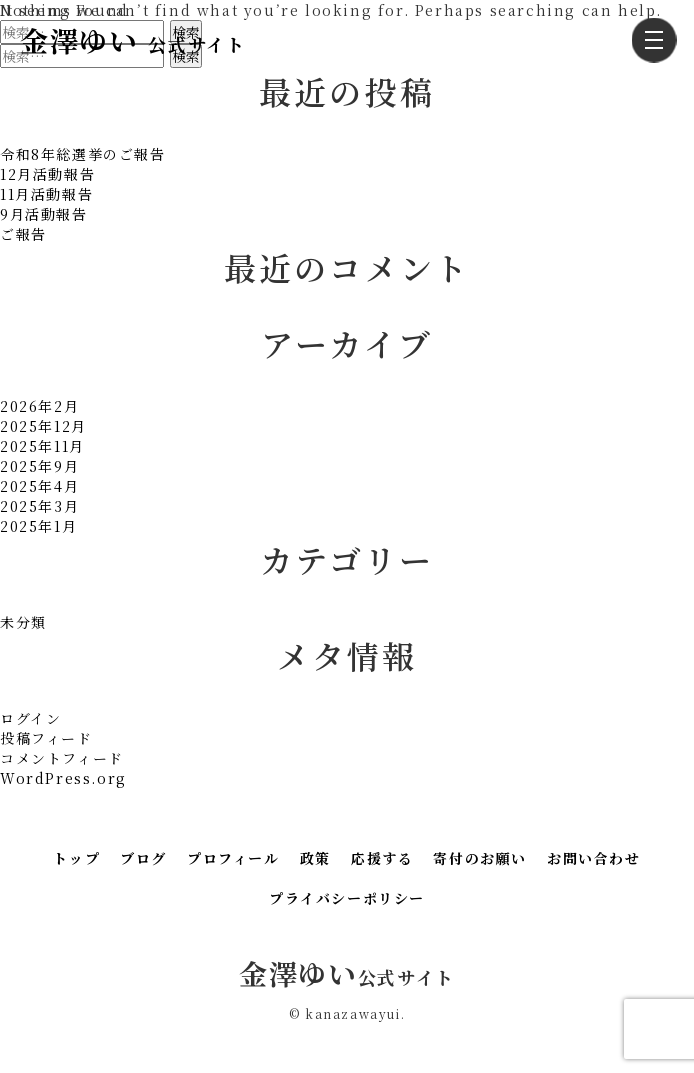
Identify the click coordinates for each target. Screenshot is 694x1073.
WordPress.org (63, 778)
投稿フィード (46, 738)
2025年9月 (39, 466)
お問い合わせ (594, 858)
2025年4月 (39, 486)
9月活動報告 (44, 214)
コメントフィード (62, 758)
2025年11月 (42, 446)
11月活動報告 (46, 194)
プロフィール (233, 858)
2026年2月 (39, 406)
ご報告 (23, 234)
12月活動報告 (47, 174)
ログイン (30, 718)
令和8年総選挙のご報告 (83, 154)
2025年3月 (39, 506)
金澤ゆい (132, 40)
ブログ (143, 858)
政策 (315, 858)
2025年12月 (43, 426)
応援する (382, 858)
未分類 (23, 622)
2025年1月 (38, 526)
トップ (76, 858)
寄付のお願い (480, 858)
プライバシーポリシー (347, 898)
